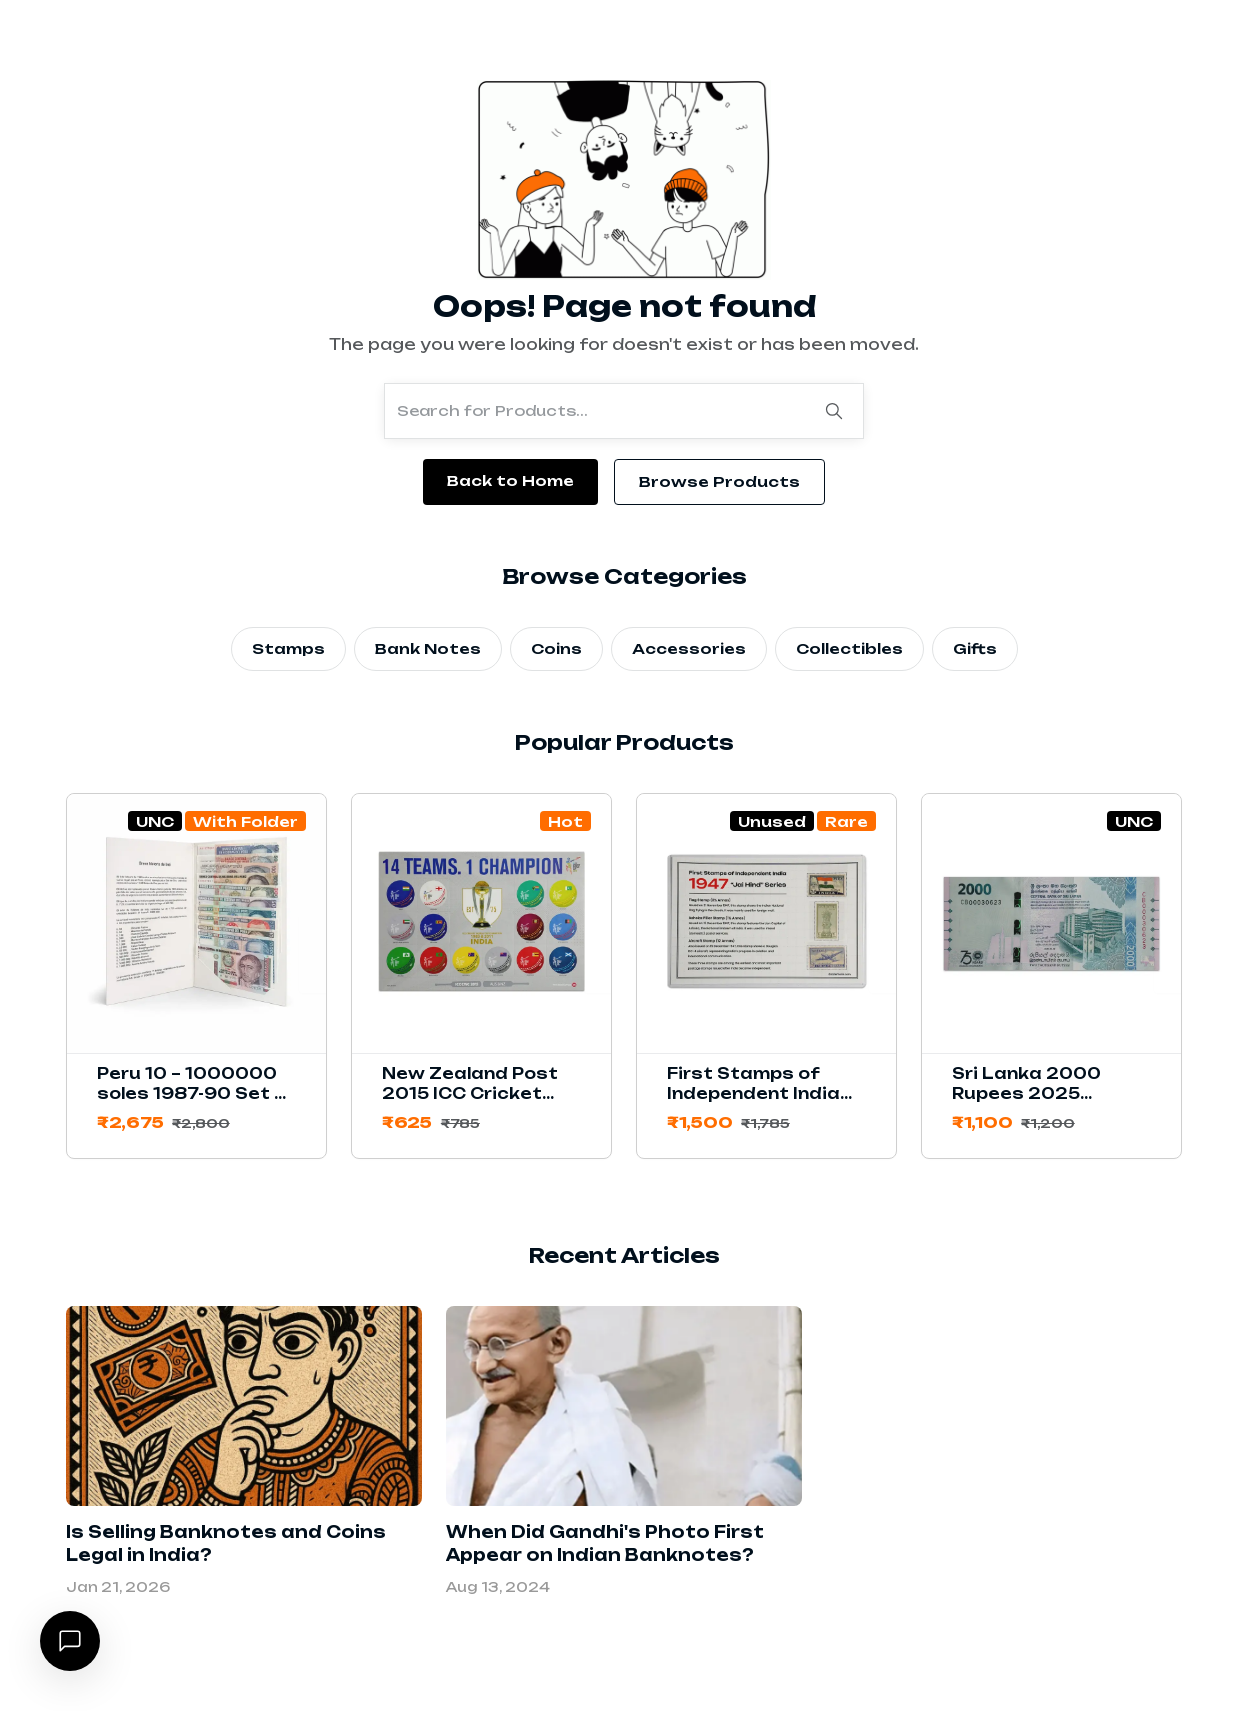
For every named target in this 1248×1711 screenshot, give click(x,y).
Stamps (288, 648)
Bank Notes (428, 648)
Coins (556, 648)
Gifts (975, 648)
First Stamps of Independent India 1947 (753, 1093)
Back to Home (510, 480)
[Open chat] (70, 1641)
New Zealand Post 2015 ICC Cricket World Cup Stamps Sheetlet (471, 1103)
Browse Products (719, 481)
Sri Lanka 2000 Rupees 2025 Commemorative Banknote (1032, 1103)
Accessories (689, 648)
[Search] (834, 411)
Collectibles (849, 648)
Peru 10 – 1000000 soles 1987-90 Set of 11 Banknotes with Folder (196, 1103)
